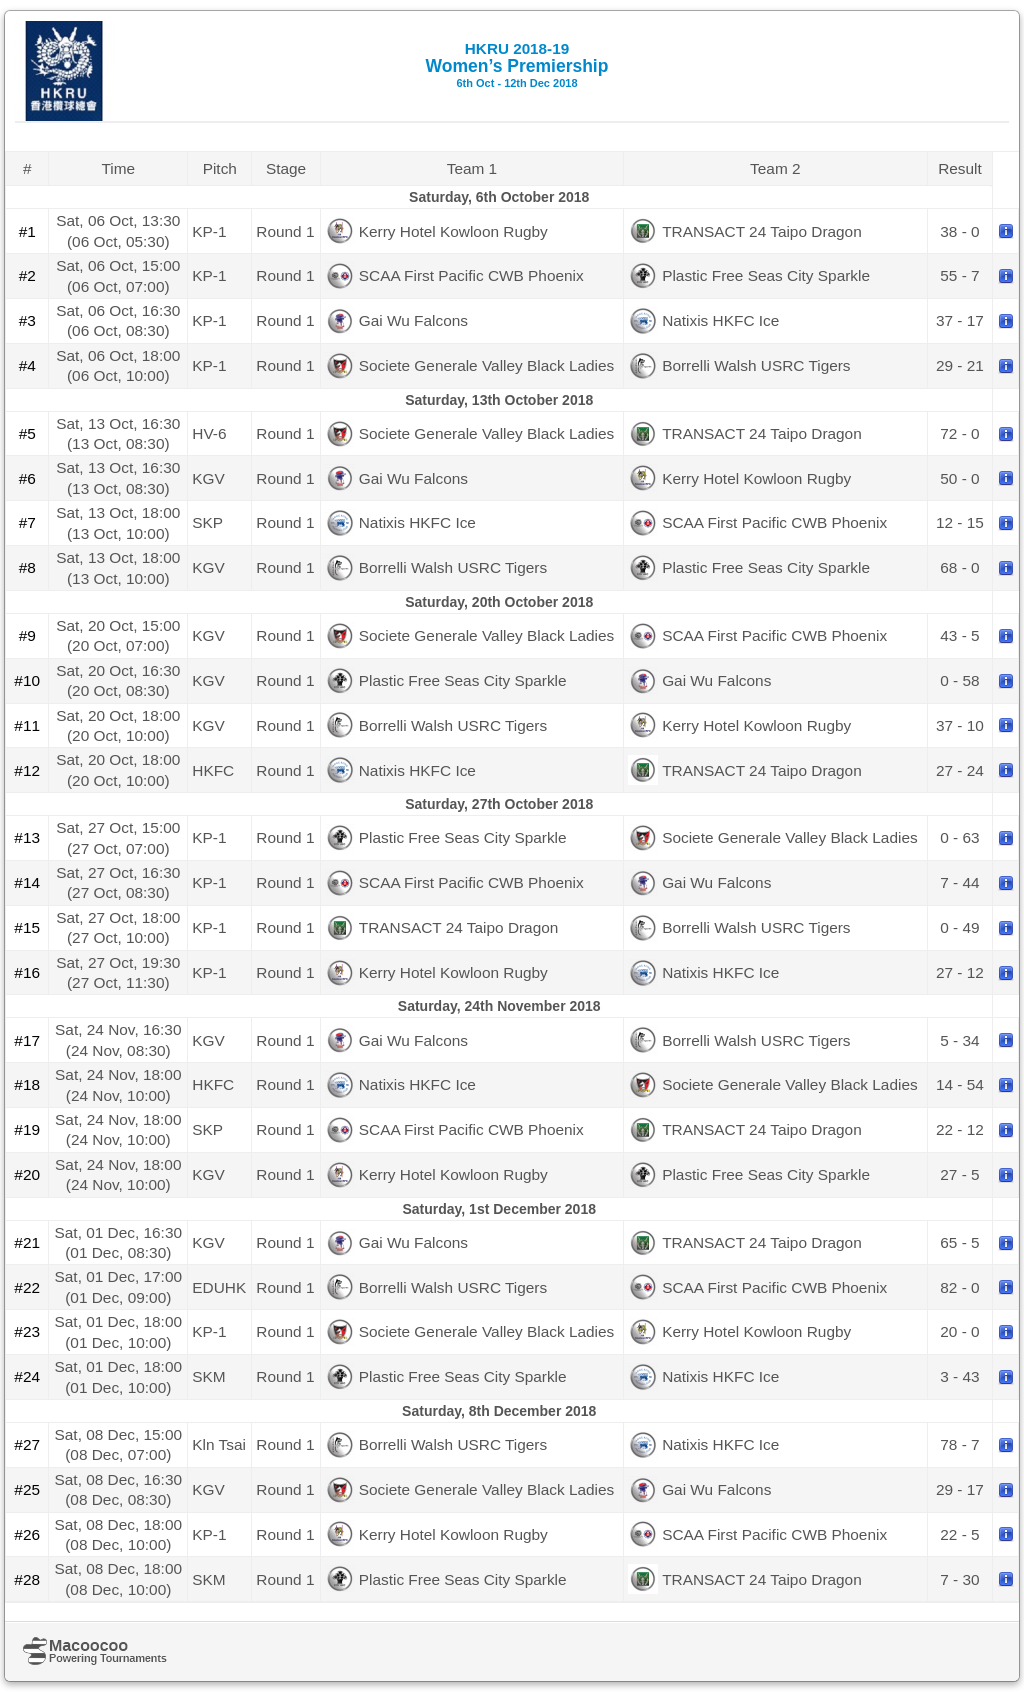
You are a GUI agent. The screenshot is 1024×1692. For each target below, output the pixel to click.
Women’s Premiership (517, 64)
